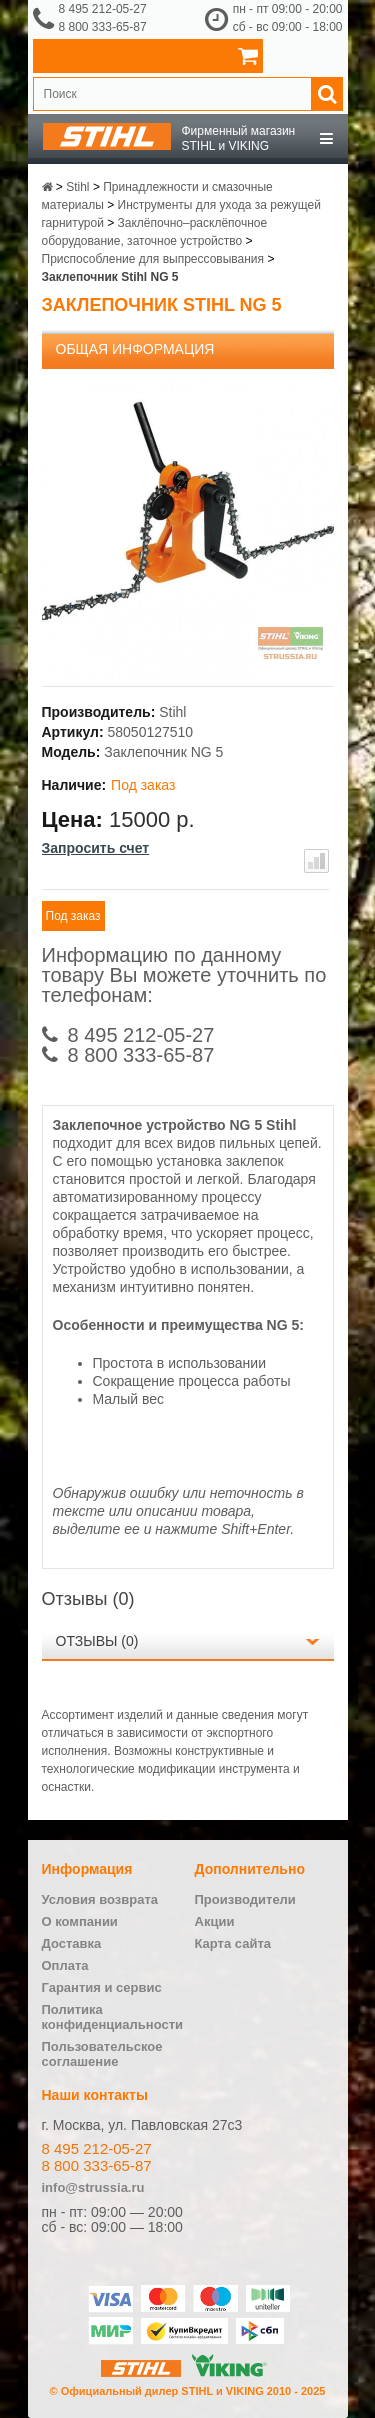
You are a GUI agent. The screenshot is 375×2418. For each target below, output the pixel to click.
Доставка (72, 1943)
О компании (80, 1921)
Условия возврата (100, 1899)
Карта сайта (233, 1943)
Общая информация (135, 349)
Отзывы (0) (97, 1641)
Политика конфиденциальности (113, 2017)
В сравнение (316, 861)
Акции (215, 1921)
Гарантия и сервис (102, 1987)
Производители (245, 1899)
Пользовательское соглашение (102, 2054)
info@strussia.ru (93, 2187)
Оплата (65, 1965)
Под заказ (73, 916)
